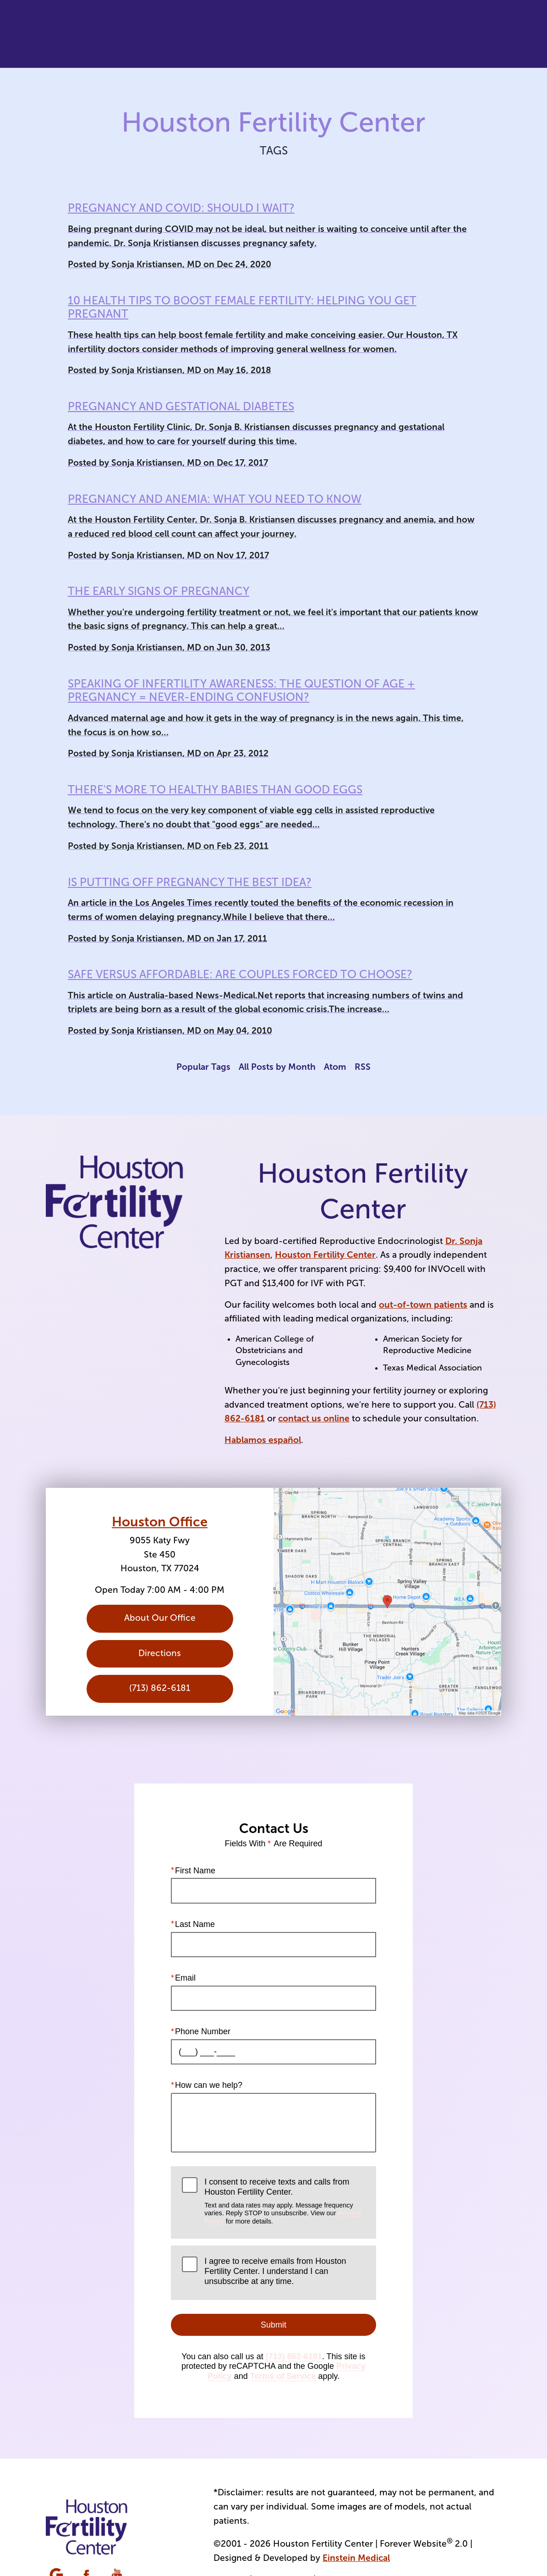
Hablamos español (262, 1440)
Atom (335, 1067)
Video (274, 34)
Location (381, 34)
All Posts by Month (277, 1067)
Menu (481, 34)
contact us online (314, 1418)
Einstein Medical (356, 2558)
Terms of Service (283, 2376)
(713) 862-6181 (294, 2356)
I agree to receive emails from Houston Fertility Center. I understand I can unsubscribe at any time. (275, 2271)
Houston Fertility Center (325, 1255)
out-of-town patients (423, 1305)
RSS (363, 1067)
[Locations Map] (387, 1602)
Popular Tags (203, 1067)
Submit (273, 2324)
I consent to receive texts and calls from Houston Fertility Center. (284, 2201)
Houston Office (160, 1521)
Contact (431, 34)
